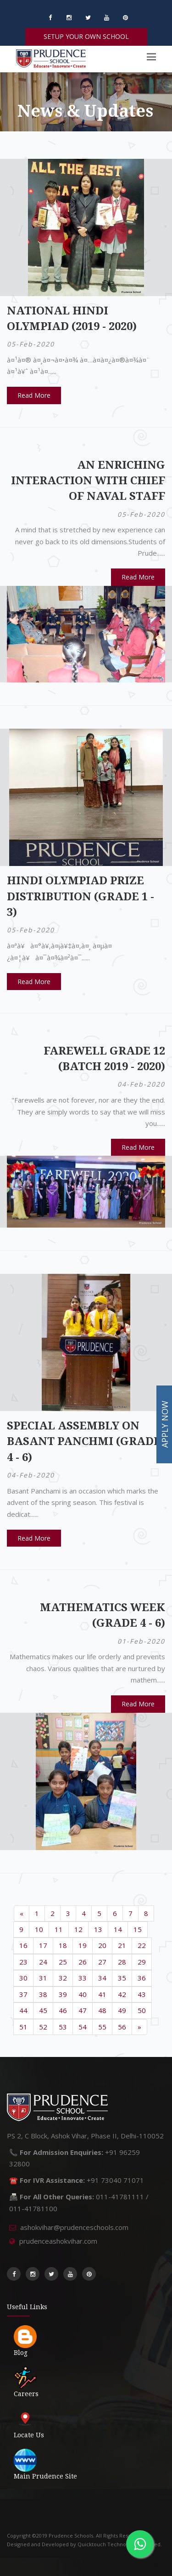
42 (122, 1994)
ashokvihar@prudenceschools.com (74, 2227)
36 (142, 1977)
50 (142, 2010)
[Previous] (21, 1913)
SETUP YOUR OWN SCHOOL (86, 36)
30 (23, 1977)
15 (137, 1929)
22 (142, 1945)
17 (43, 1945)
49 (122, 2010)
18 (63, 1945)
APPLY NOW (164, 1424)
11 (59, 1929)
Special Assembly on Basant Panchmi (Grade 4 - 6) (84, 1441)
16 (23, 1945)
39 (63, 1994)
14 (118, 1929)
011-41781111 (120, 2196)
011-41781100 (33, 2208)
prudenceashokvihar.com (58, 2241)
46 (63, 2010)
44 (23, 2010)
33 (82, 1977)
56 (122, 2026)
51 (23, 2026)
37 (23, 1994)
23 (23, 1961)
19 (82, 1945)
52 (43, 2026)
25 (63, 1961)
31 (43, 1977)
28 (122, 1961)
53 (63, 2026)
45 (43, 2010)
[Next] (139, 2027)
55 (102, 2026)
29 (142, 1961)
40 (82, 1994)
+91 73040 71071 (115, 2180)
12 (78, 1929)
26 (82, 1961)
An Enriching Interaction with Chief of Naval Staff (88, 481)
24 (43, 1961)
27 (102, 1961)
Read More (33, 395)
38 (43, 1994)
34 (102, 1977)
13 (98, 1929)
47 (82, 2010)
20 (102, 1945)
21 (122, 1945)
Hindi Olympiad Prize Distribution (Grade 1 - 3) (80, 896)
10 (39, 1929)
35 (122, 1977)
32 (63, 1977)
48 (102, 2010)
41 (102, 1994)
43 (142, 1994)
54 (82, 2026)
